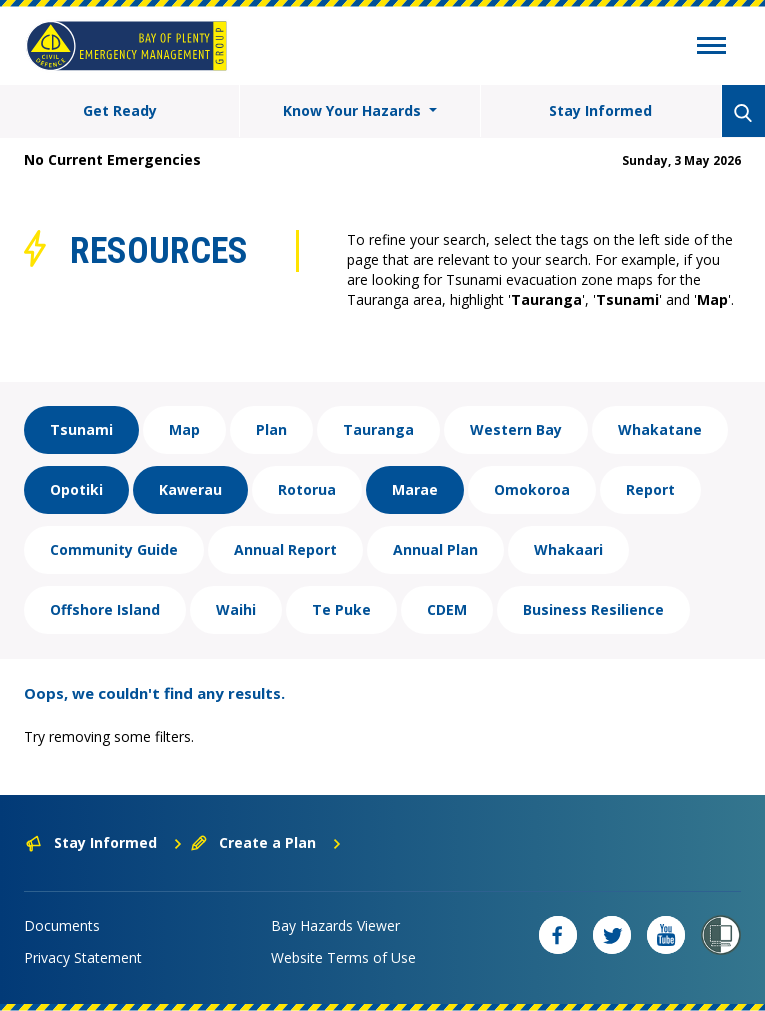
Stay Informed (600, 110)
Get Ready (120, 110)
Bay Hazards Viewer (335, 925)
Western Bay (516, 429)
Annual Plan (435, 549)
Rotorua (307, 489)
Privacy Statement (83, 957)
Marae (415, 489)
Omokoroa (532, 489)
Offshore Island (105, 609)
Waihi (236, 609)
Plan (271, 429)
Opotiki (76, 489)
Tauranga (378, 429)
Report (650, 489)
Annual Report (285, 549)
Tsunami (81, 429)
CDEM (447, 609)
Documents (62, 925)
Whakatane (660, 429)
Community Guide (114, 549)
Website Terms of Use (343, 957)
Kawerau (190, 489)
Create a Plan (266, 842)
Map (184, 429)
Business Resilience (593, 609)
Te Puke (341, 609)
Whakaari (568, 549)
